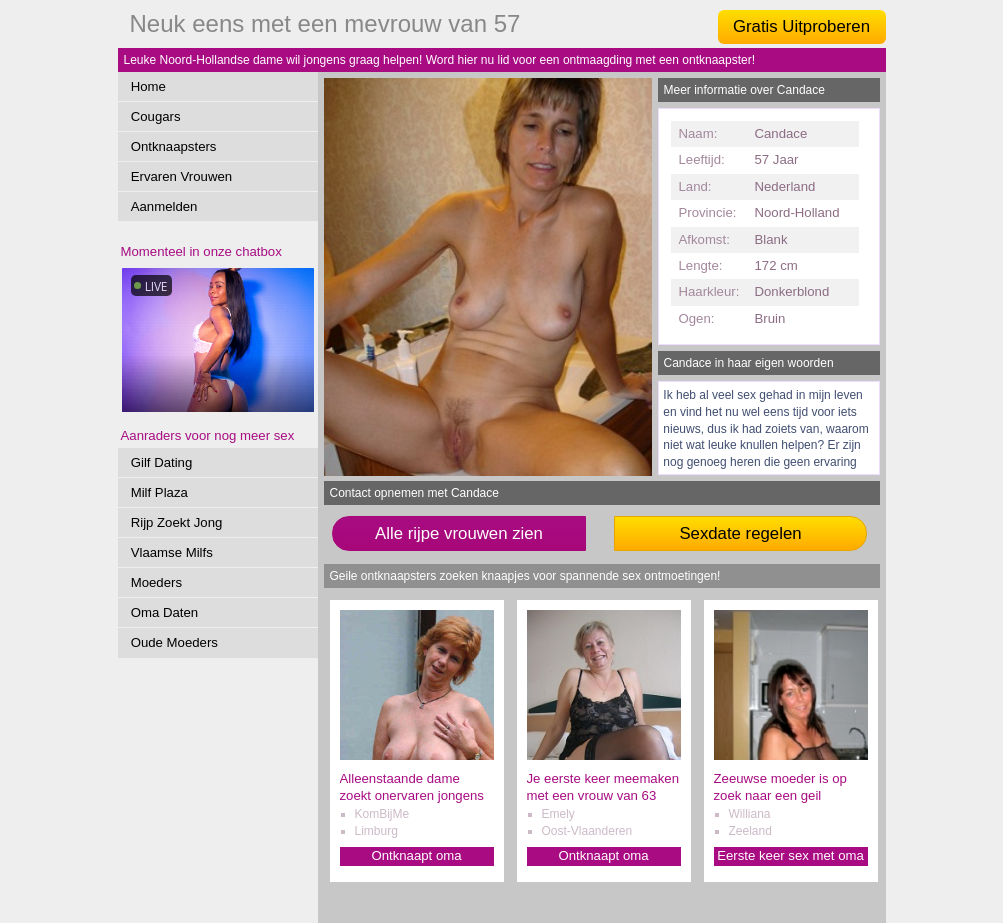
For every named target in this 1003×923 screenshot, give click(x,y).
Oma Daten (164, 612)
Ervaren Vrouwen (181, 176)
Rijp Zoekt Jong (177, 522)
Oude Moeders (174, 642)
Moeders (156, 582)
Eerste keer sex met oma (790, 855)
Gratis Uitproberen (801, 26)
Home (148, 86)
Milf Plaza (159, 492)
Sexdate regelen (740, 533)
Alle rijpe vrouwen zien (459, 533)
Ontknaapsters (174, 146)
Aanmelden (164, 206)
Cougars (156, 116)
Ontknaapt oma (416, 855)
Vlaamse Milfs (172, 552)
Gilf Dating (162, 462)
